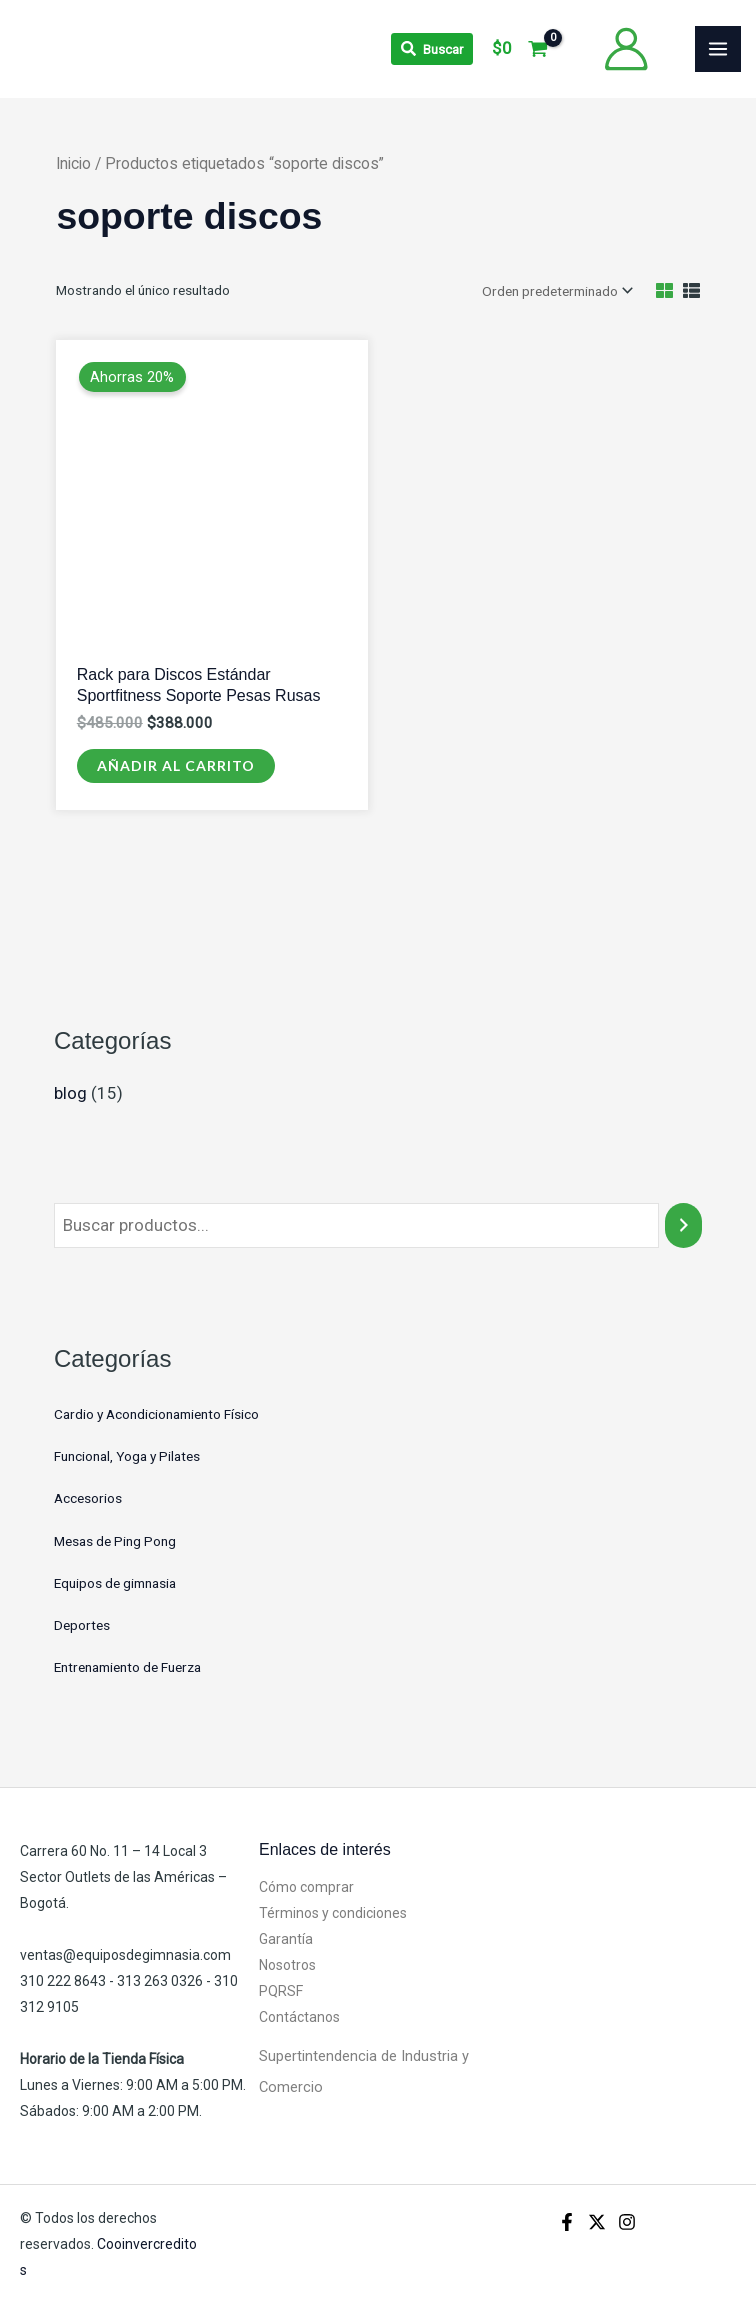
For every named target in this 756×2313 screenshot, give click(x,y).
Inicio (73, 163)
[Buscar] (683, 1225)
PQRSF (281, 1991)
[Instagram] (627, 2222)
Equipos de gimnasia (115, 1583)
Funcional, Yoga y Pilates (127, 1456)
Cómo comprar (306, 1887)
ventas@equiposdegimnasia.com (125, 1955)
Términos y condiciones (333, 1913)
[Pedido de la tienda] (556, 291)
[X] (597, 2222)
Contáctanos (299, 2017)
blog (70, 1093)
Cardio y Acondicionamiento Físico (156, 1414)
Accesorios (88, 1498)
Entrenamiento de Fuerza (127, 1667)
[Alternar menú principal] (718, 49)
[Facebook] (567, 2222)
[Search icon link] (432, 49)
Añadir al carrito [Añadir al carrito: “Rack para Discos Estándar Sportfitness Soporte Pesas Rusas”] (176, 765)
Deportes (82, 1625)
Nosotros (287, 1965)
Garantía (286, 1939)
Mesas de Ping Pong (115, 1541)
